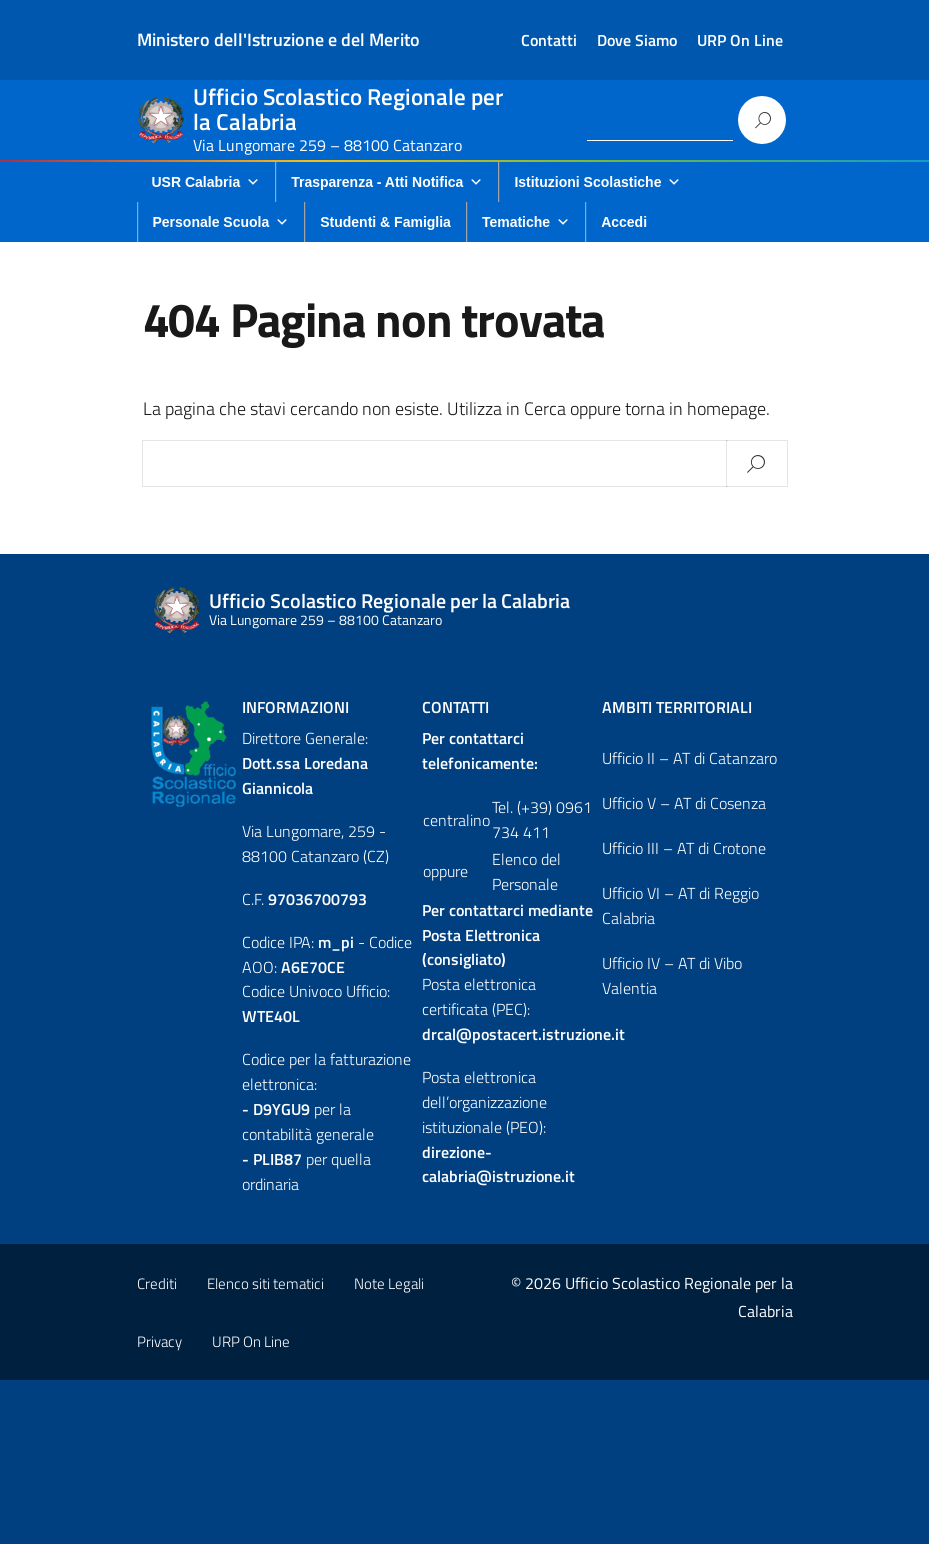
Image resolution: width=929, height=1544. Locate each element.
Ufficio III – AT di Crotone (684, 848)
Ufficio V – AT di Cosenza (684, 803)
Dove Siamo (637, 40)
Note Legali (389, 1283)
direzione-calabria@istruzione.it (498, 1164)
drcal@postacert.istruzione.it (523, 1034)
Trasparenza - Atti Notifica (387, 182)
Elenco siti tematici (265, 1283)
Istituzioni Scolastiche (597, 182)
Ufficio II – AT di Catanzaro (689, 758)
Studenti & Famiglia (385, 222)
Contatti (549, 40)
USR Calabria (206, 182)
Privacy (159, 1341)
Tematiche (526, 222)
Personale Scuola (221, 222)
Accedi (624, 222)
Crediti (157, 1283)
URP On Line (740, 40)
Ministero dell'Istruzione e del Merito (278, 39)
